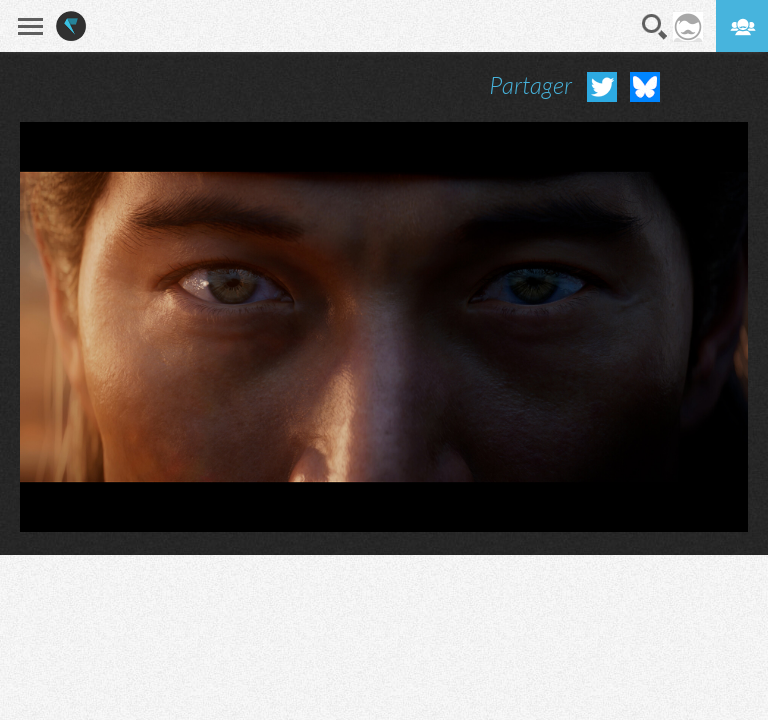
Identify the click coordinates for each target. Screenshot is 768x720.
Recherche (655, 27)
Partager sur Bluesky (645, 87)
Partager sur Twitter (602, 87)
